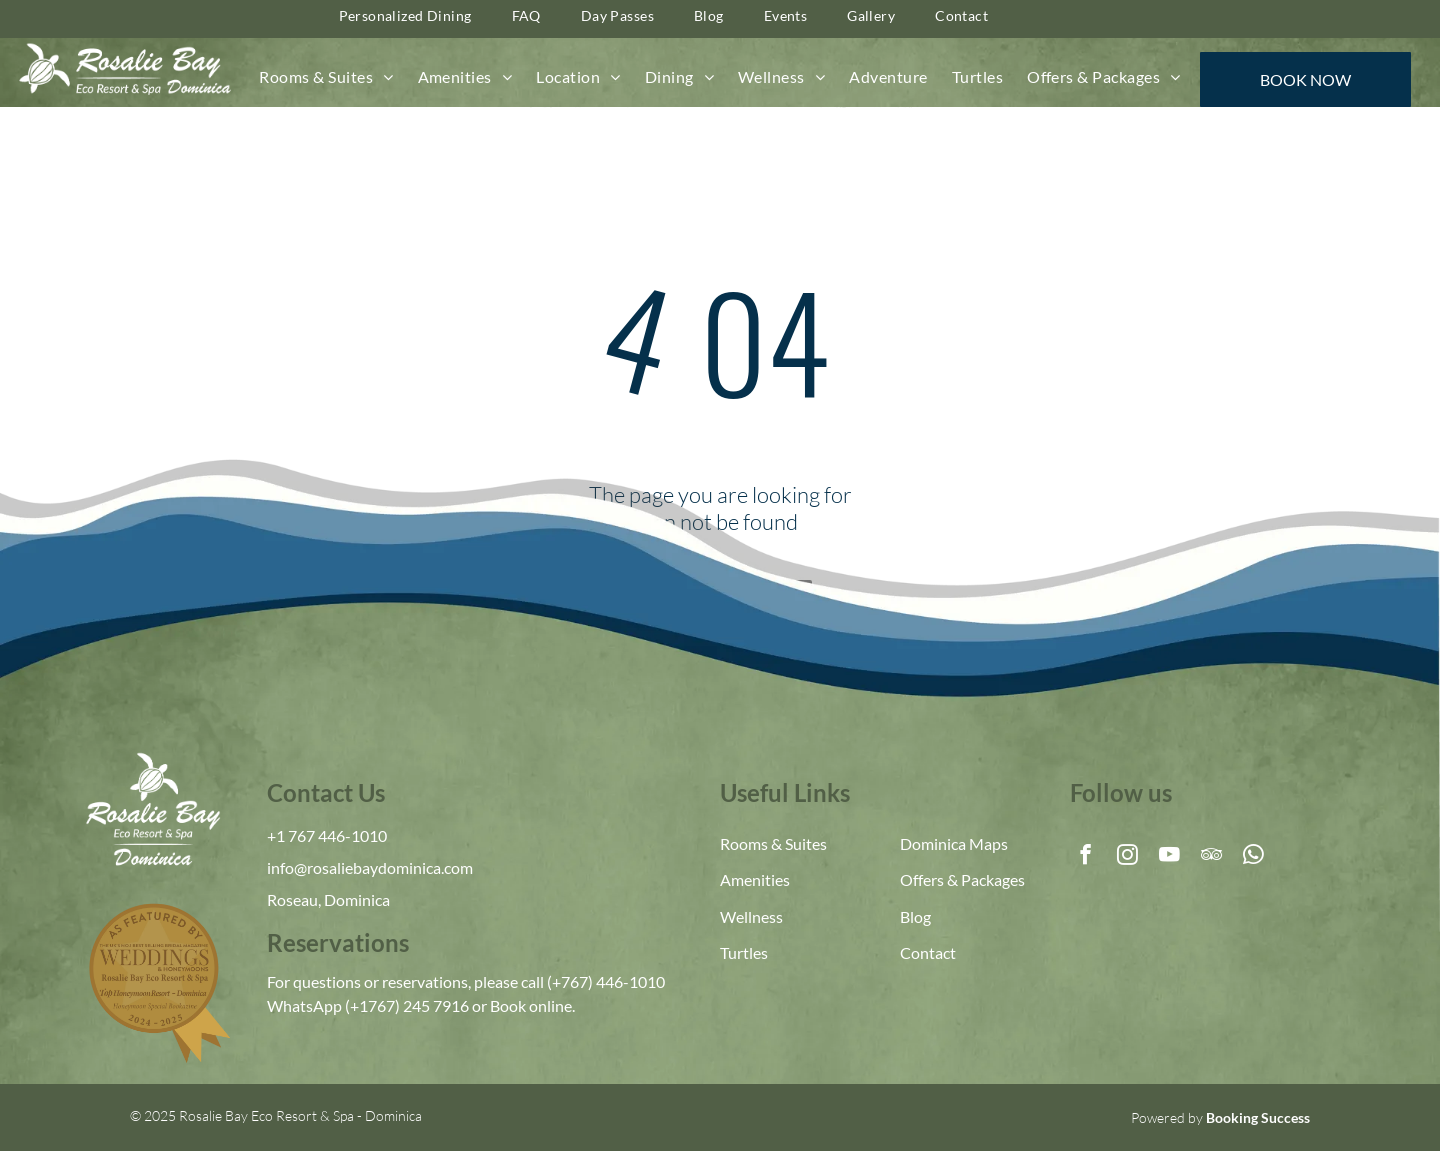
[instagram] (1127, 857)
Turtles (744, 952)
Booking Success (1258, 1117)
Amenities (755, 879)
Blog (915, 916)
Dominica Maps (954, 843)
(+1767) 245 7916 (407, 1005)
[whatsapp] (1253, 857)
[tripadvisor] (1211, 857)
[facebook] (1085, 857)
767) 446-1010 (613, 981)
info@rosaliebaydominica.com (370, 867)
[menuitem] (326, 77)
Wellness (751, 916)
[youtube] (1169, 857)
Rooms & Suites (773, 843)
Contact (928, 952)
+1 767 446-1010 (327, 835)
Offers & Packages (962, 879)
